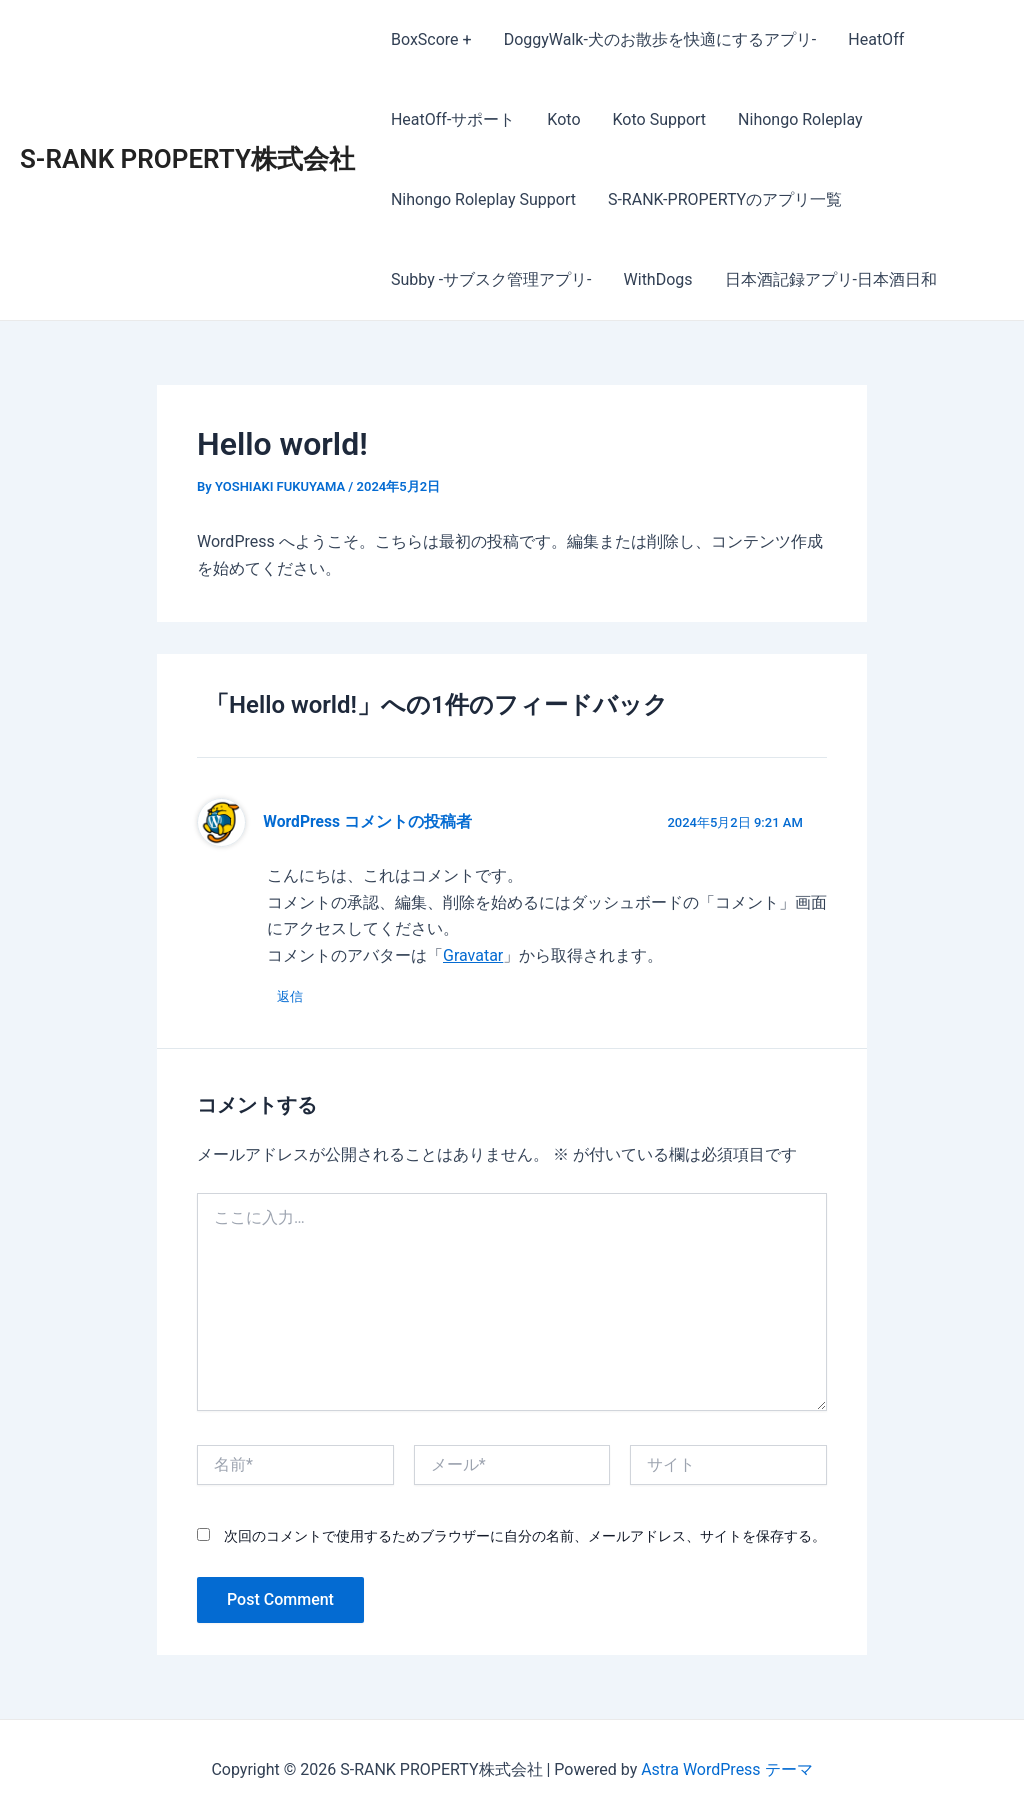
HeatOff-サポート (453, 119)
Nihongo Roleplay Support (483, 199)
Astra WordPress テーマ (726, 1769)
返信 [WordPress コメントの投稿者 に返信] (290, 996)
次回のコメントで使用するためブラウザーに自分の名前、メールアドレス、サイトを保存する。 (525, 1536)
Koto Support (660, 119)
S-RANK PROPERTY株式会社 (187, 159)
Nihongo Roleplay (800, 119)
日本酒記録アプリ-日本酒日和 (831, 279)
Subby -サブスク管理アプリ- (491, 279)
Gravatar (473, 955)
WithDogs (658, 279)
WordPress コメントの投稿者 (367, 822)
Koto (563, 119)
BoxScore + (431, 39)
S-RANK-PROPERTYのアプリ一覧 (725, 199)
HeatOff (876, 39)
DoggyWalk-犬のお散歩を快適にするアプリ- (660, 39)
